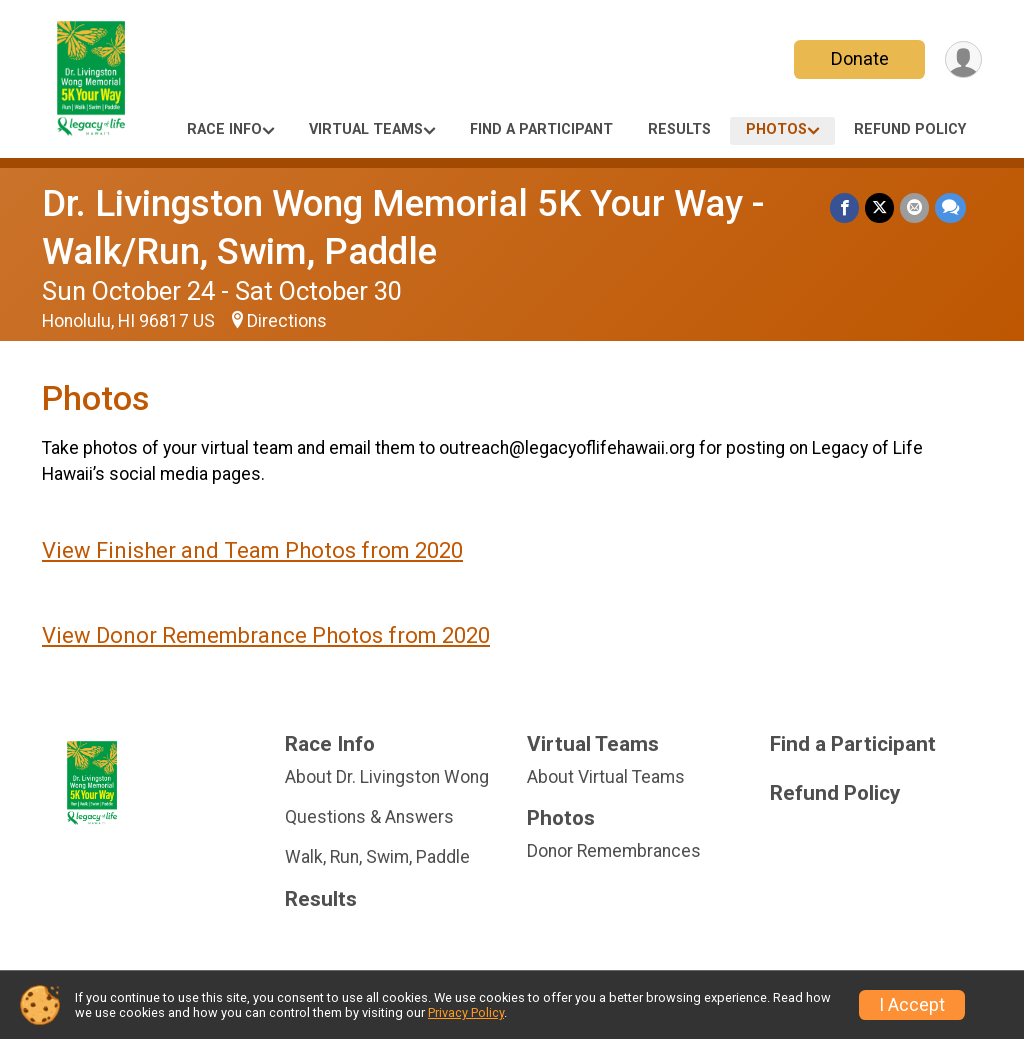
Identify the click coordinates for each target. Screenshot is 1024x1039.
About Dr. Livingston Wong (387, 777)
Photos (776, 129)
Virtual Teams (366, 129)
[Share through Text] (950, 207)
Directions (287, 321)
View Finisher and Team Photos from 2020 (252, 550)
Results (679, 129)
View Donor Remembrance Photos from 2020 (266, 635)
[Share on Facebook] (844, 207)
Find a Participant (541, 129)
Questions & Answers (369, 817)
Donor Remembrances (614, 851)
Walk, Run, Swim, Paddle (377, 857)
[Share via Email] (914, 207)
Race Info (224, 129)
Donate (860, 58)
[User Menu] (963, 59)
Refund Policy (910, 129)
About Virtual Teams (606, 777)
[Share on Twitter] (879, 207)
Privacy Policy (466, 1012)
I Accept (912, 1005)
